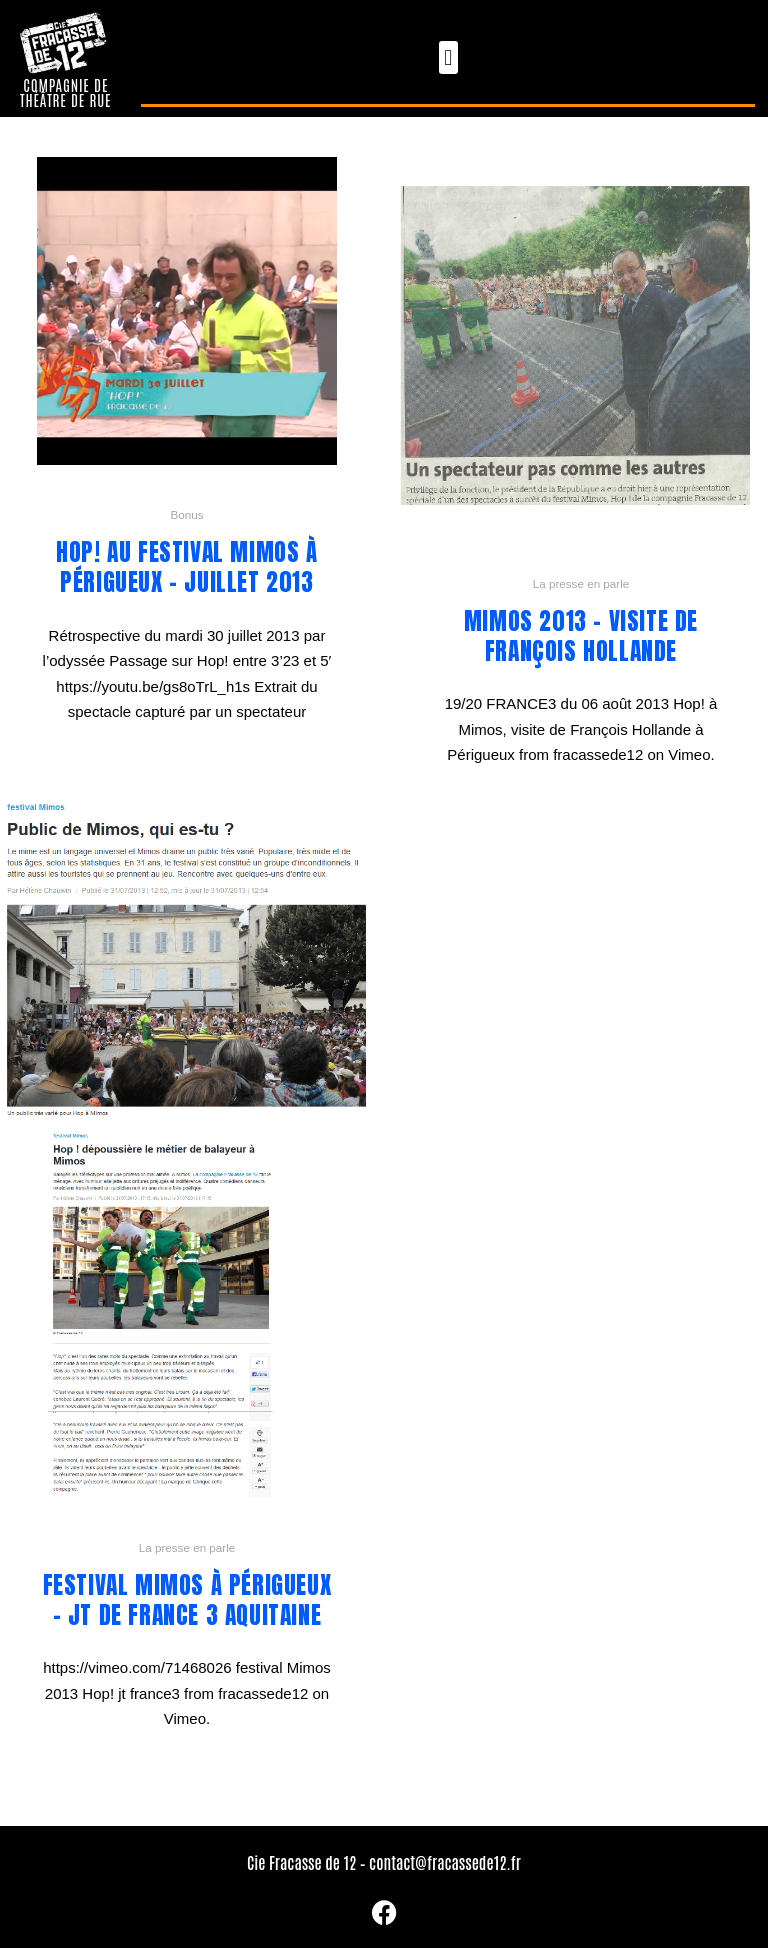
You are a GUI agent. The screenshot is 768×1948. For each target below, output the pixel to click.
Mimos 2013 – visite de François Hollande (581, 636)
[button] (448, 57)
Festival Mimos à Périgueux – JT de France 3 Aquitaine (187, 1600)
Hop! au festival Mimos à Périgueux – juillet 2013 (186, 567)
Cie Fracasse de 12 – (308, 1862)
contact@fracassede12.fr (445, 1862)
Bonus (186, 514)
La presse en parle (581, 583)
